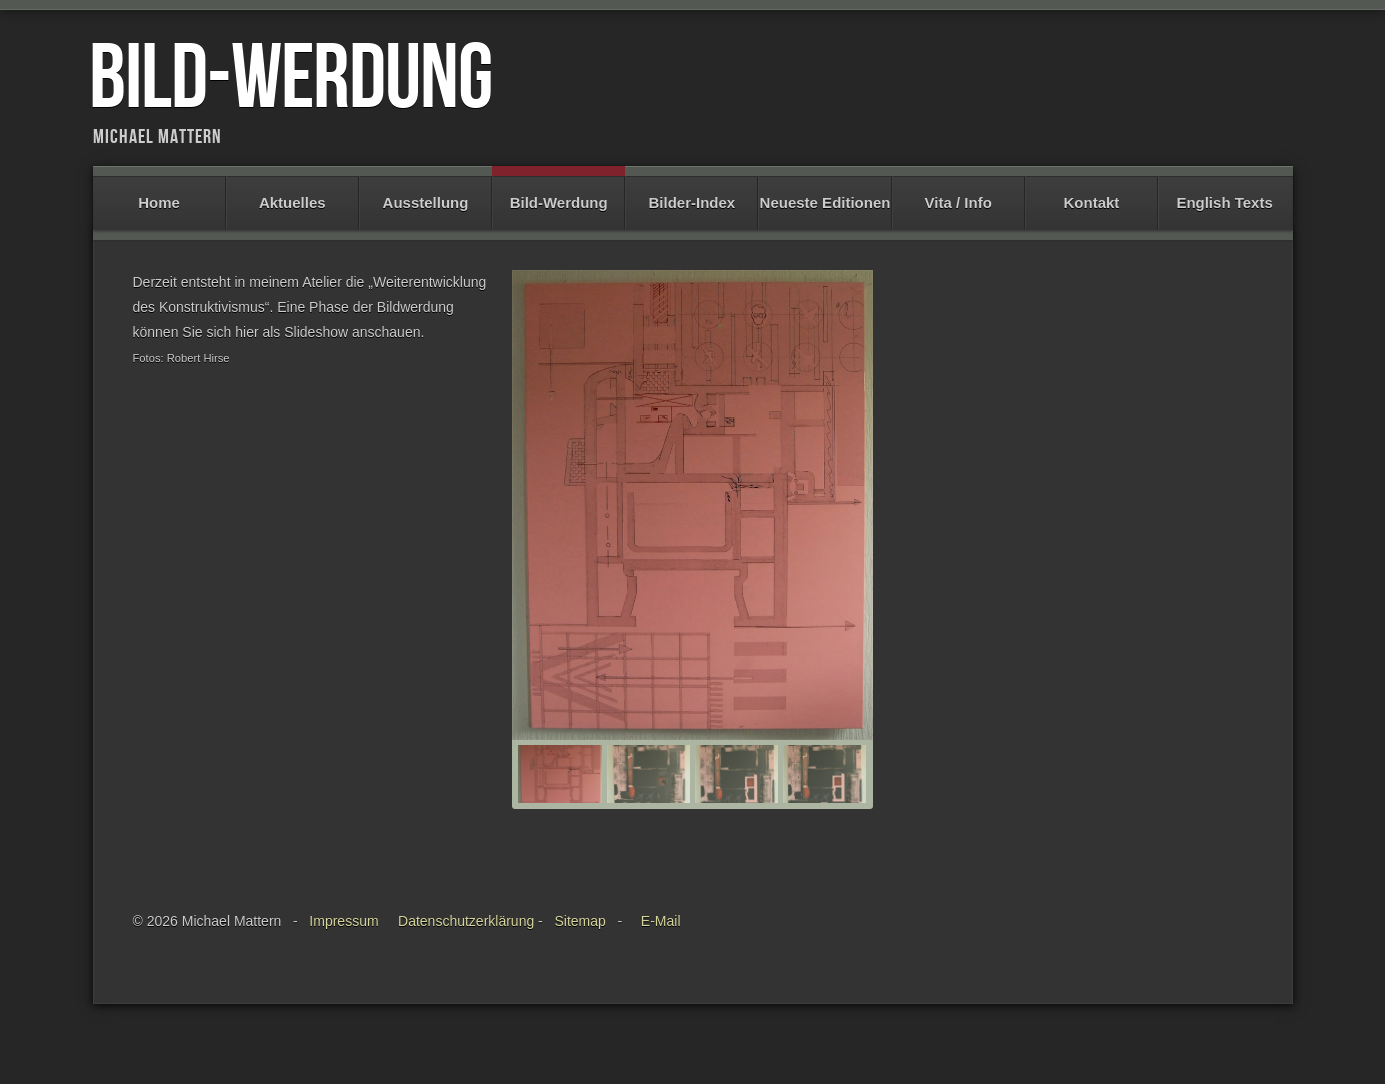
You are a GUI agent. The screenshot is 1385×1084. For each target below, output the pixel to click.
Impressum (343, 941)
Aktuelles (292, 193)
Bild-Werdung (558, 193)
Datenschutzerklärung (466, 941)
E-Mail (661, 941)
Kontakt (1091, 193)
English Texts (1224, 193)
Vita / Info (958, 193)
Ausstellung (425, 193)
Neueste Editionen (824, 193)
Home (159, 193)
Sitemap (579, 941)
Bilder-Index (691, 193)
